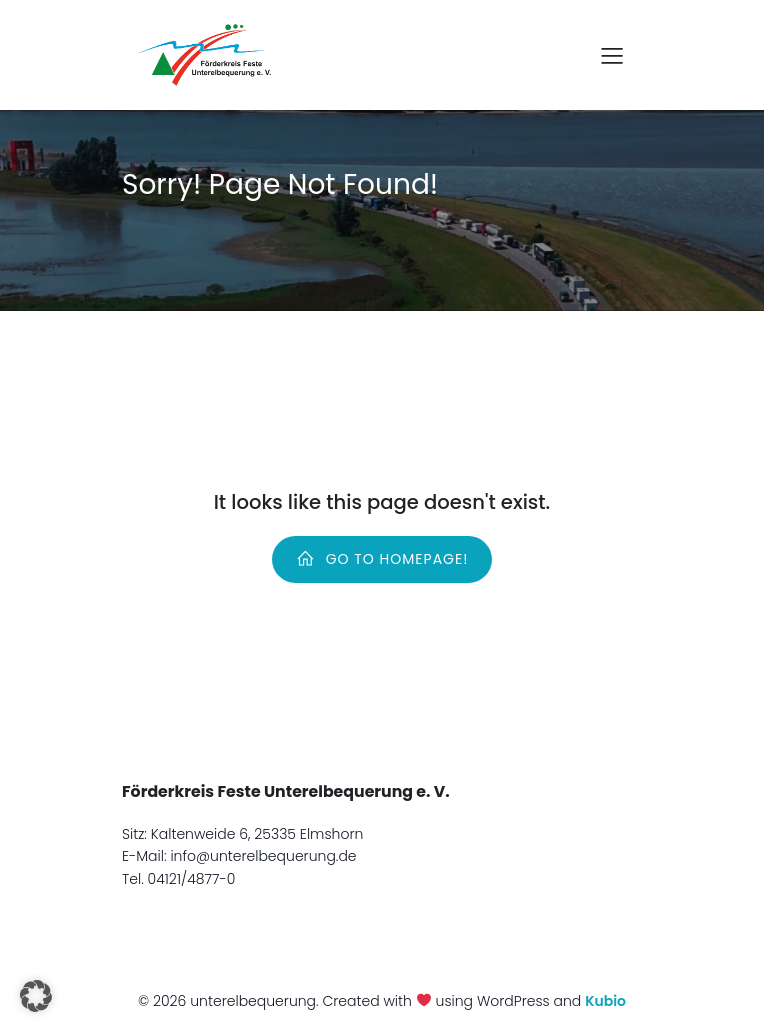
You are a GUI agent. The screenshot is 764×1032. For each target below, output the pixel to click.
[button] (36, 996)
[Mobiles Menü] (612, 55)
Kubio (605, 1001)
